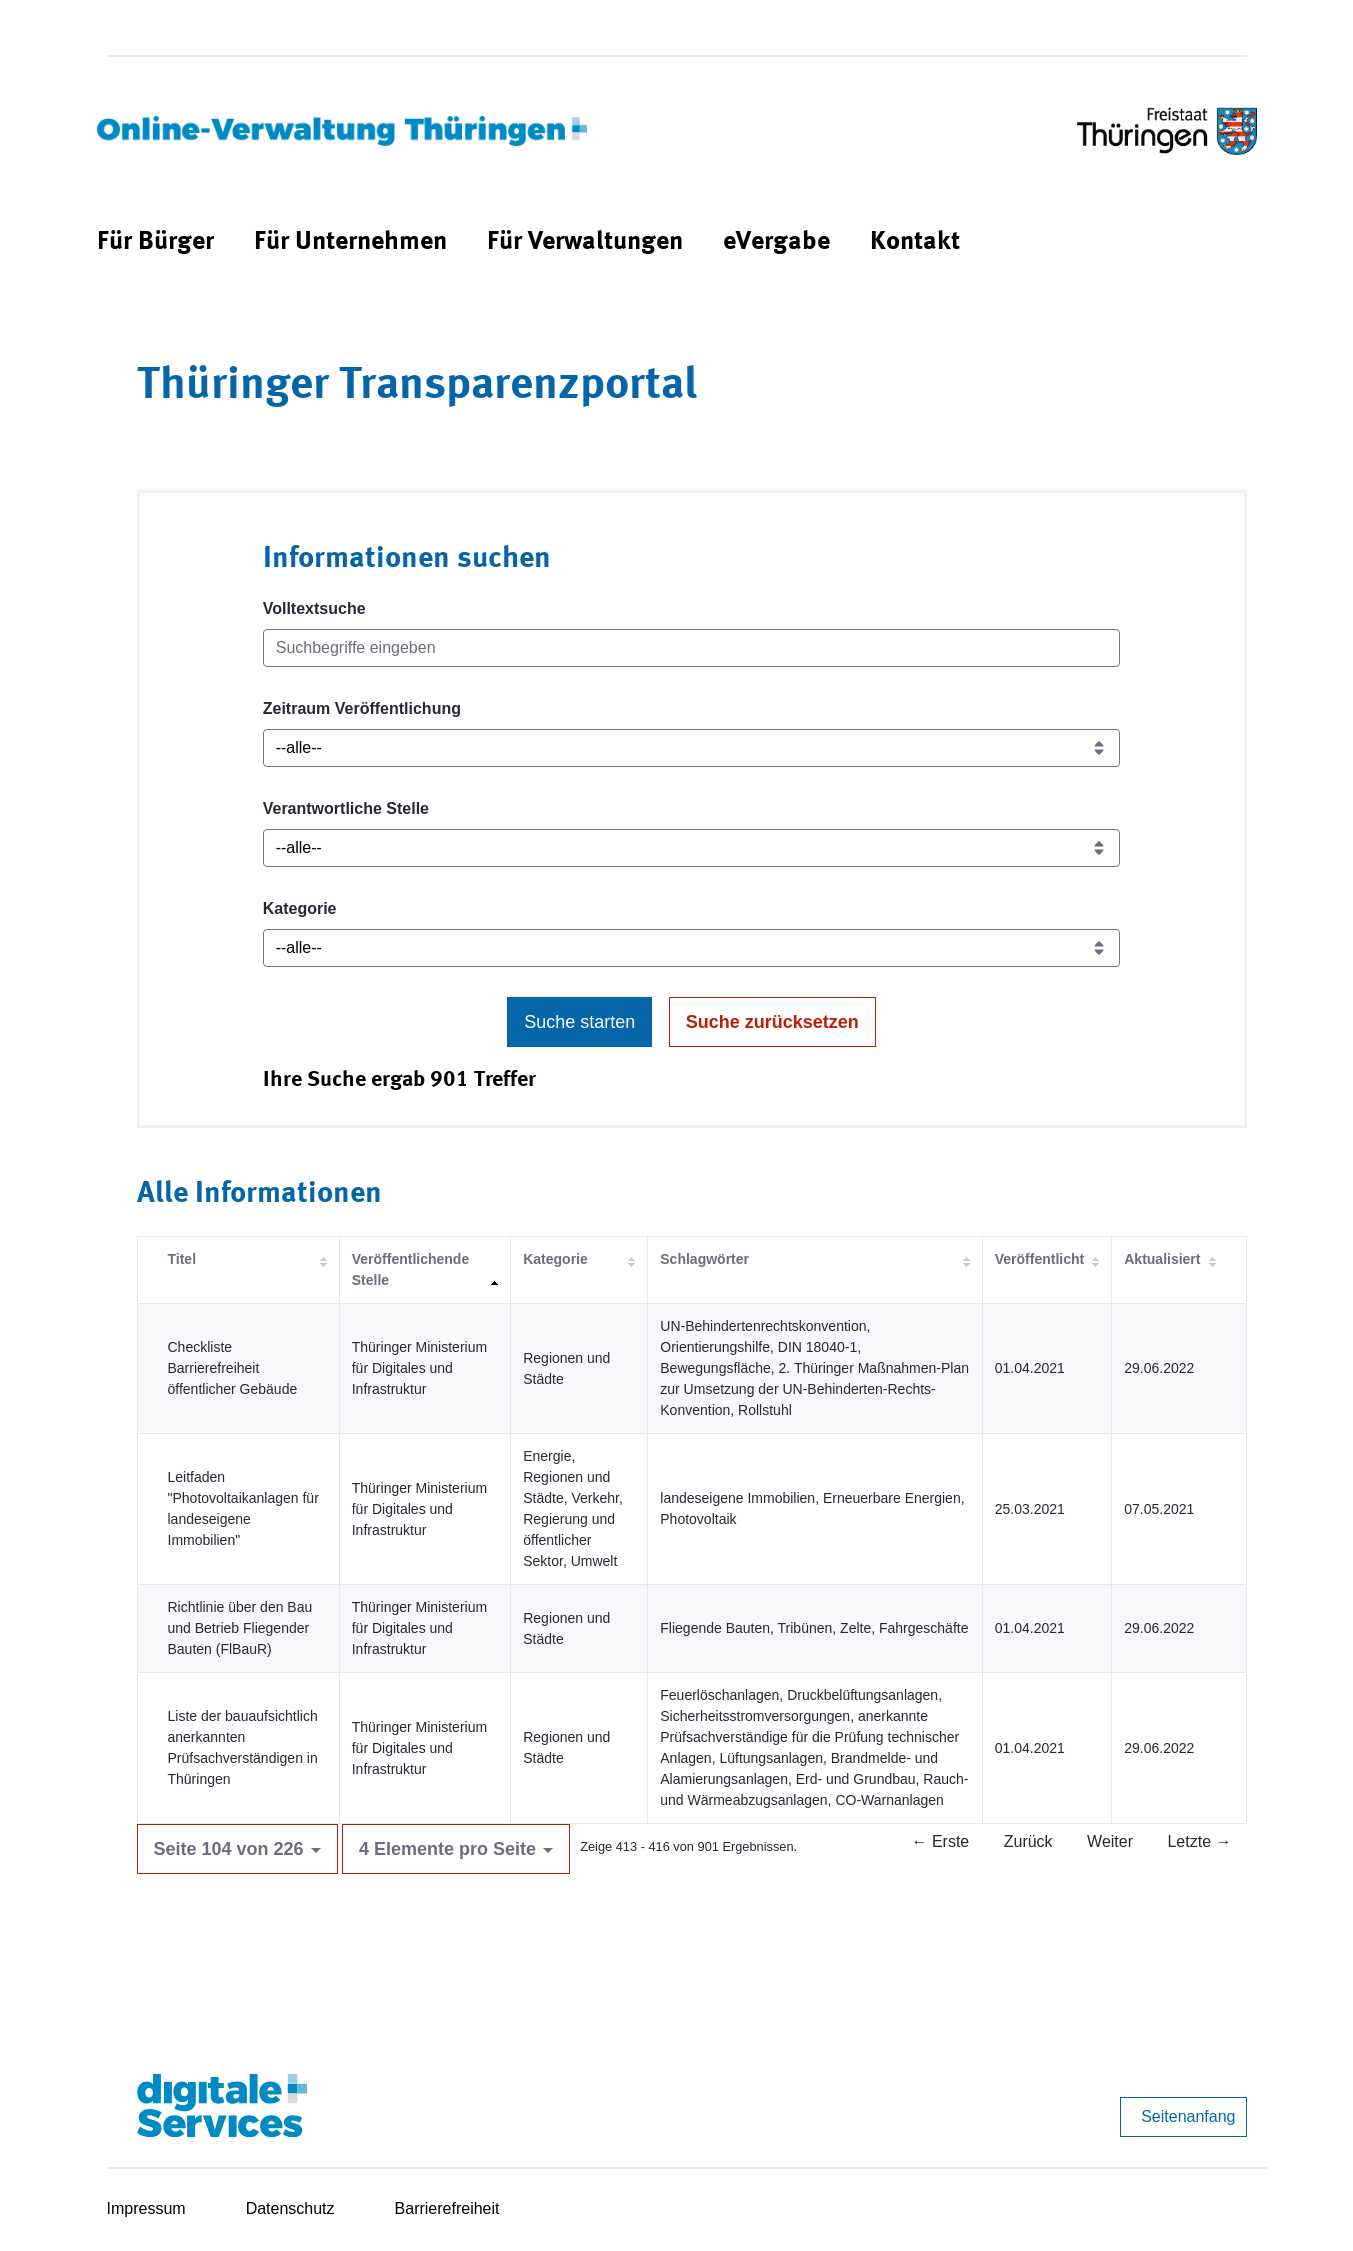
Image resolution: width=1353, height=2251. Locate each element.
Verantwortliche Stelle (346, 808)
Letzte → (1199, 1841)
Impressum (146, 2208)
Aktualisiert (1162, 1259)
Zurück (1028, 1841)
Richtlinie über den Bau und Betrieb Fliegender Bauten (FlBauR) (240, 1628)
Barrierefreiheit (447, 2208)
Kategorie (300, 908)
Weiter (1110, 1841)
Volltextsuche (314, 608)
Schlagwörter (704, 1259)
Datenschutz (290, 2208)
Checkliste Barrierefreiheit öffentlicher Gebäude (233, 1368)
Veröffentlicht (1039, 1259)
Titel (182, 1259)
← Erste (940, 1841)
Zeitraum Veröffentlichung (362, 708)
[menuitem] (155, 242)
